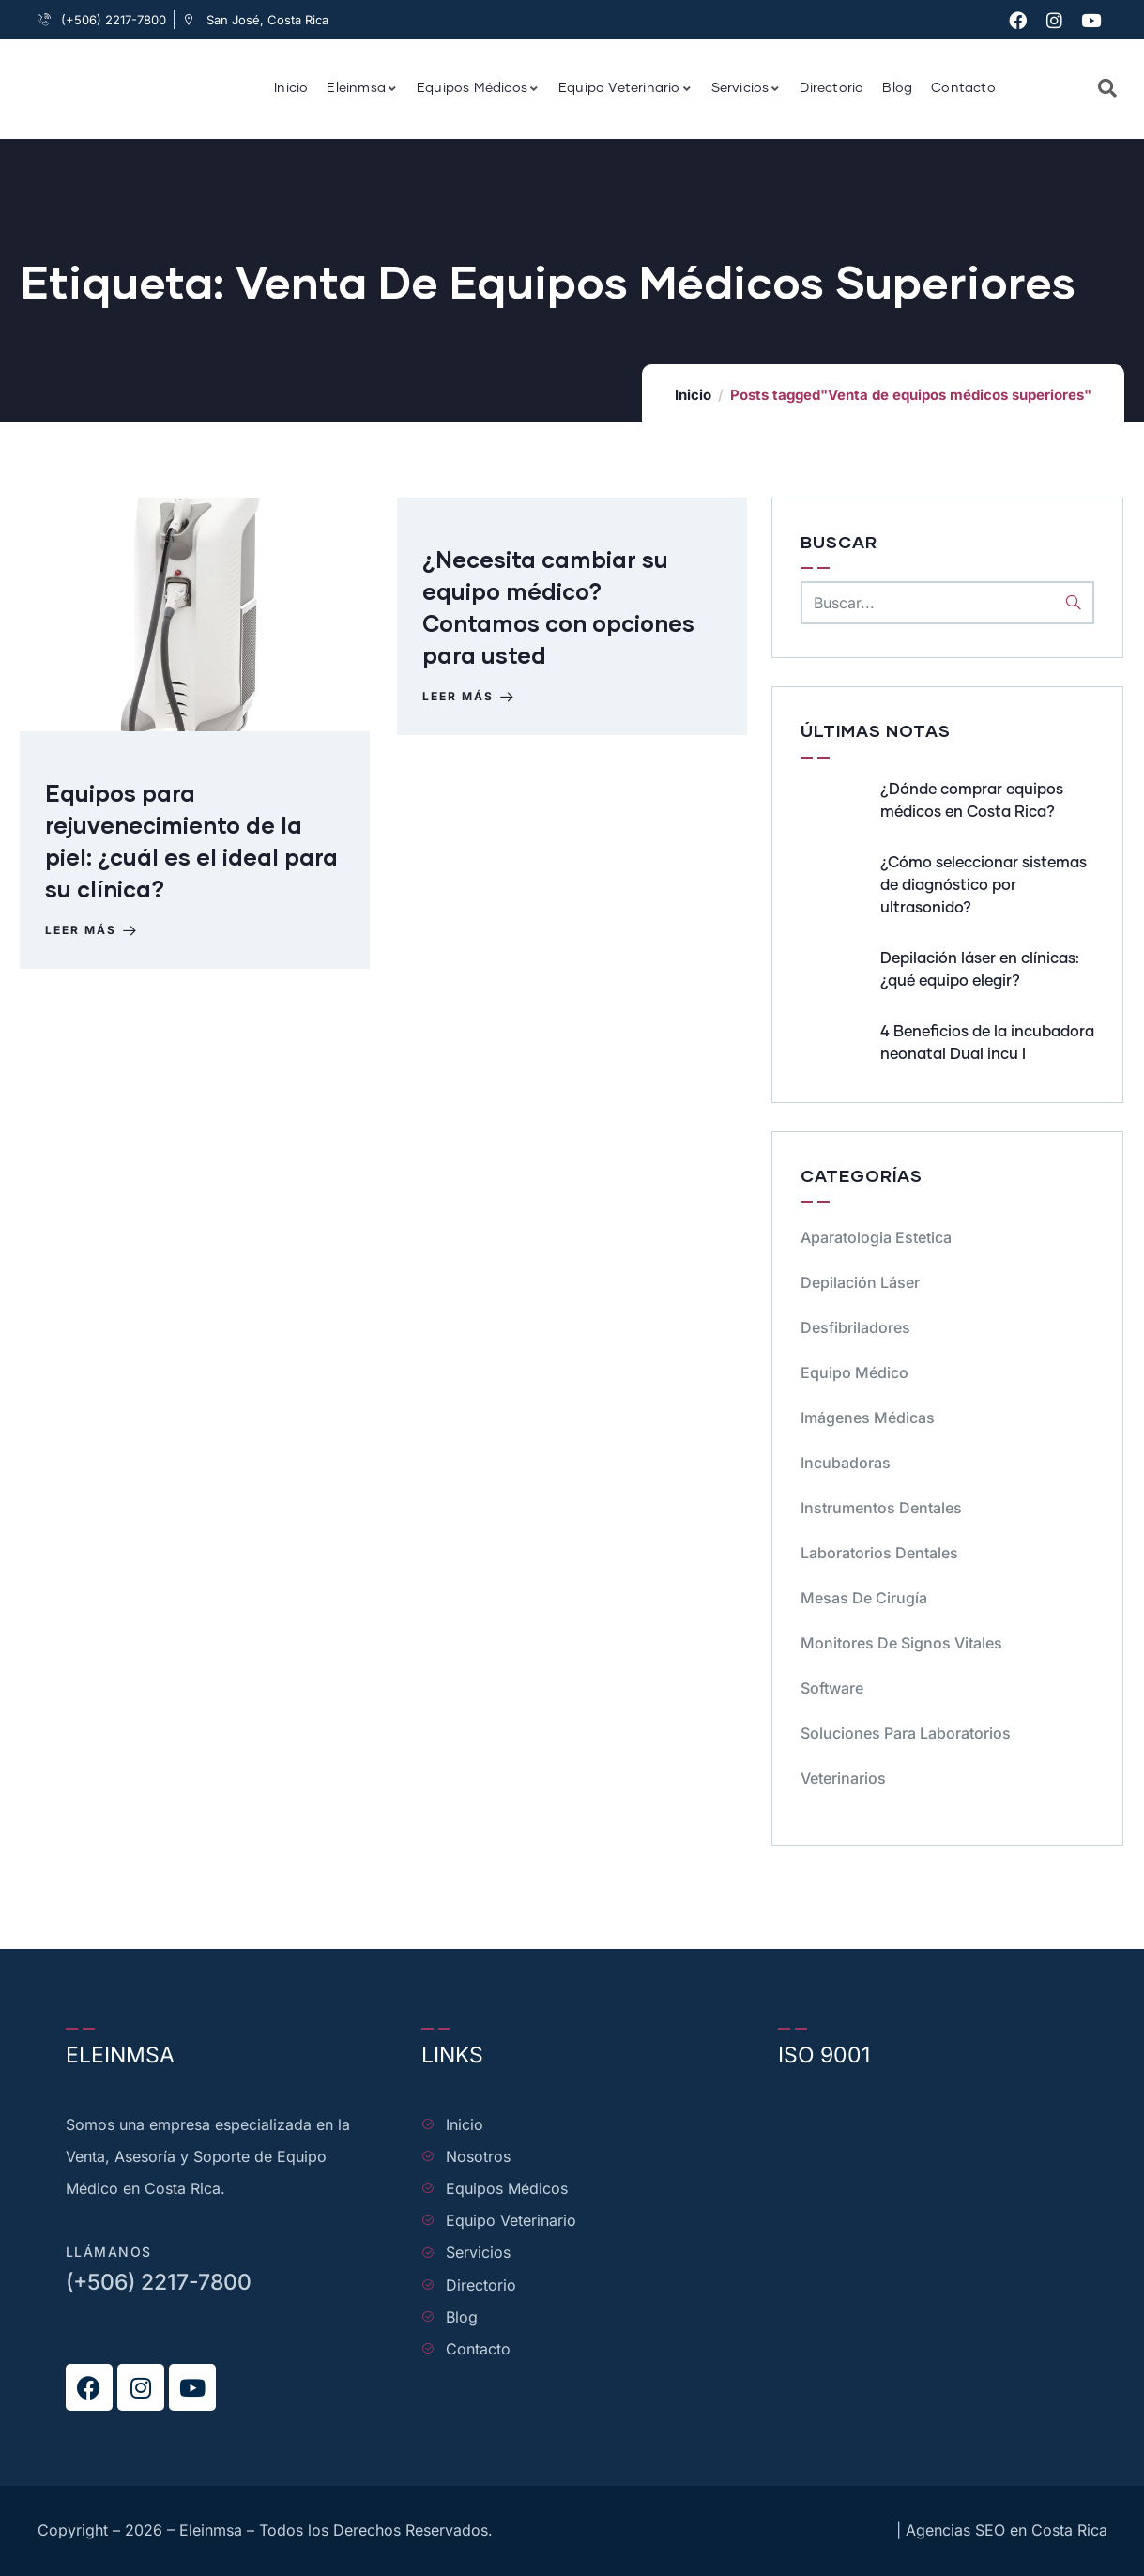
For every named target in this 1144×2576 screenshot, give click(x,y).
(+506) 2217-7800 (159, 2282)
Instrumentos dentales (881, 1507)
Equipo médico (854, 1372)
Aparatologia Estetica (876, 1237)
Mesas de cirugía (864, 1597)
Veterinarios (843, 1778)
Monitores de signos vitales (901, 1642)
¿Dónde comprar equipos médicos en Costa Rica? (971, 801)
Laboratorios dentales (879, 1552)
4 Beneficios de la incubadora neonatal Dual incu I (987, 1043)
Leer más (95, 936)
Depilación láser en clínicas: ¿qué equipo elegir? (979, 970)
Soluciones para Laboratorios (906, 1733)
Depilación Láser (860, 1282)
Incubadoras (846, 1462)
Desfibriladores (855, 1327)
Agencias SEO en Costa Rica (1006, 2530)
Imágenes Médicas (868, 1417)
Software (832, 1688)
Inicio (693, 395)
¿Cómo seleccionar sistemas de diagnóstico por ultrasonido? (983, 885)
